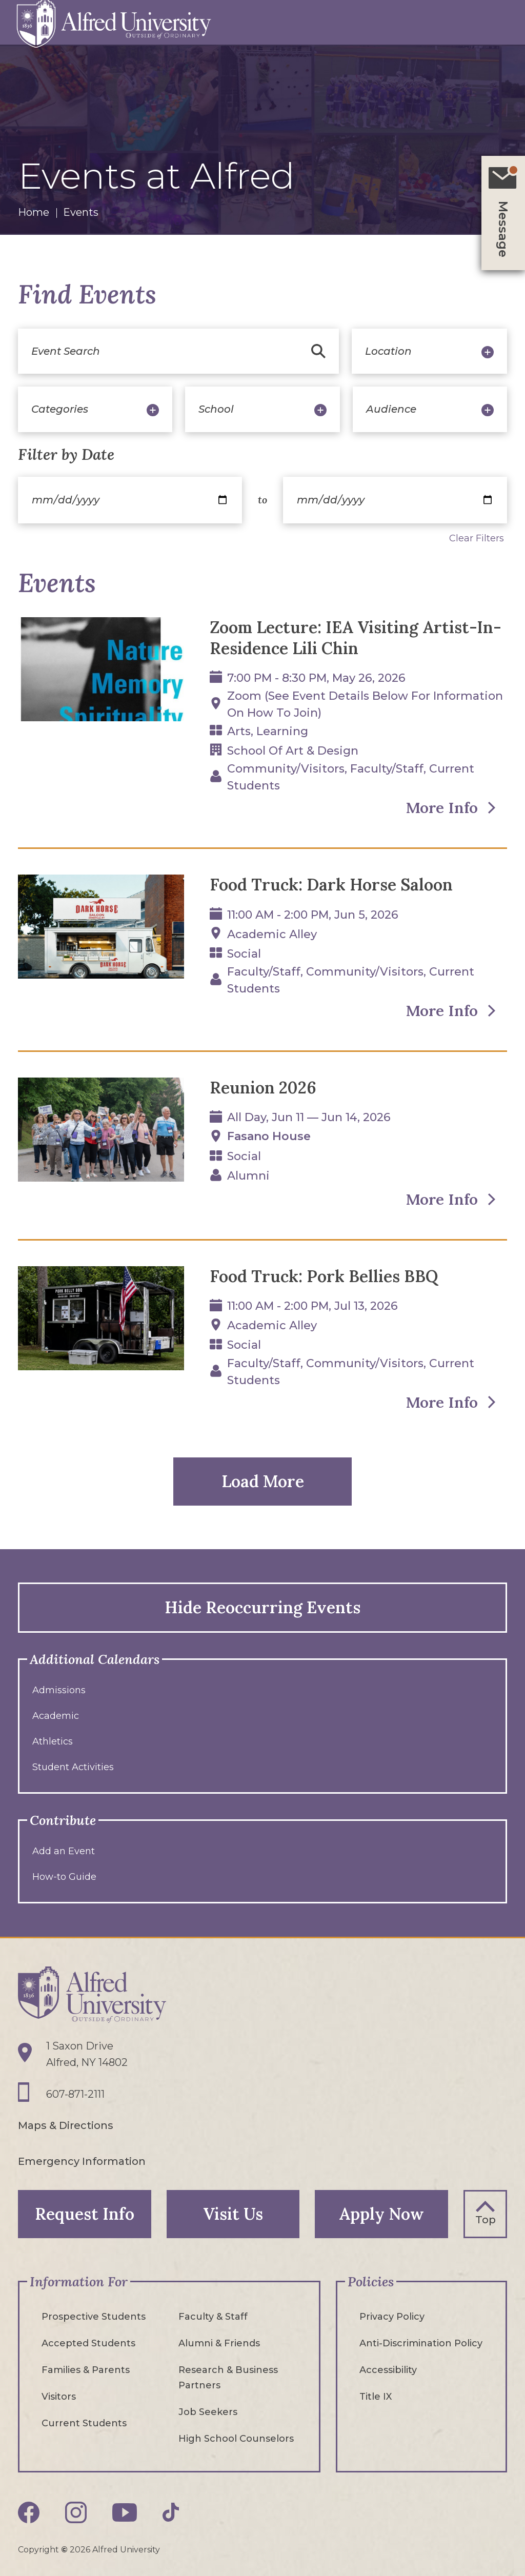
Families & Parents (86, 2369)
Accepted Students (88, 2342)
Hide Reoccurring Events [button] (262, 1607)
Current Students (84, 2422)
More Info (441, 808)
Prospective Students (94, 2316)
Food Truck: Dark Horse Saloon (331, 885)
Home (33, 212)
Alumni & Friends (219, 2342)
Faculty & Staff (213, 2316)
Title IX (375, 2396)
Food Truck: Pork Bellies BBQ (324, 1276)
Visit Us (233, 2213)
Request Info (84, 2213)
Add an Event (63, 1851)
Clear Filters (476, 538)
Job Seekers (207, 2411)
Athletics (52, 1741)
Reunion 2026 (263, 1088)
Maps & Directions (65, 2125)
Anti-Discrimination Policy (420, 2342)
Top (485, 2219)
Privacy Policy (392, 2316)
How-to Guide (64, 1876)
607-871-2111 (75, 2094)
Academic (55, 1715)
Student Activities (73, 1767)
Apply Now (382, 2213)
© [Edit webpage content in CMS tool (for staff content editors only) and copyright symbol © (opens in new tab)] (64, 2549)
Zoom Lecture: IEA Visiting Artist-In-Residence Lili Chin (357, 638)
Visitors (59, 2396)
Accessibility (388, 2369)
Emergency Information (82, 2161)
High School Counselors (236, 2438)
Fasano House (269, 1137)
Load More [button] (262, 1481)
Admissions (59, 1690)
